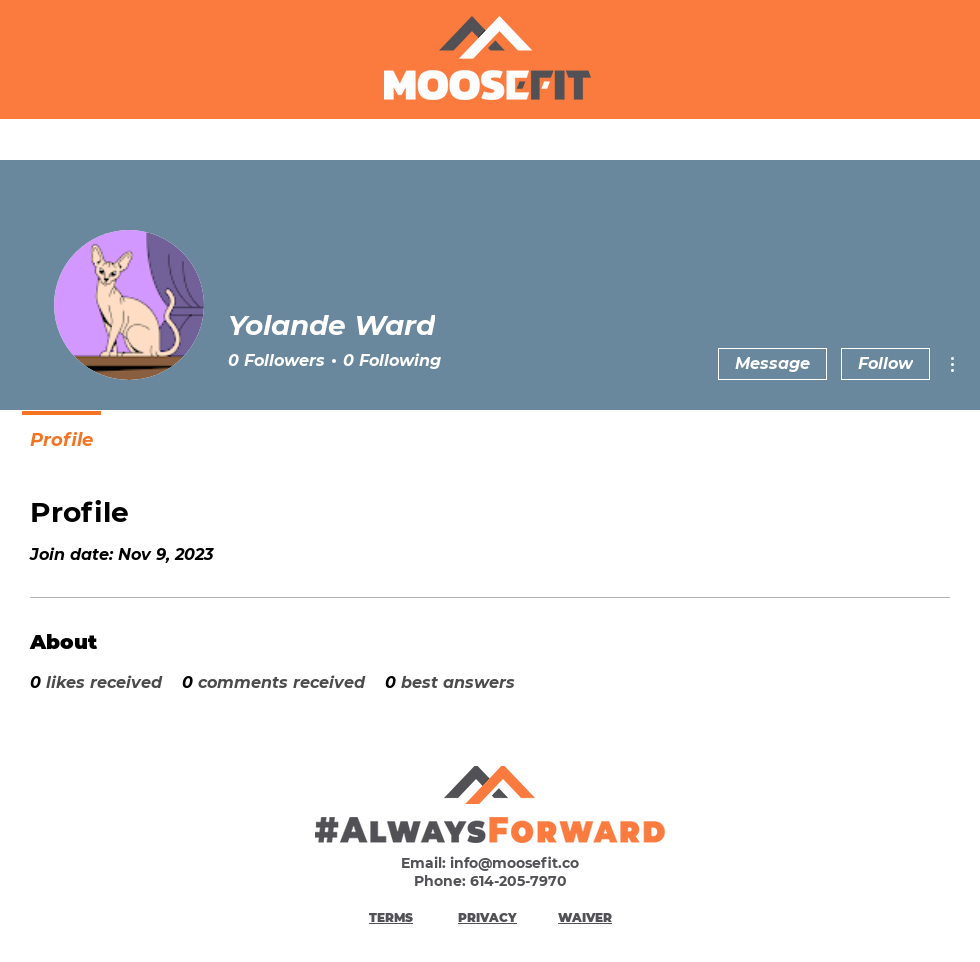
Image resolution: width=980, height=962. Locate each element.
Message (772, 363)
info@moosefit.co (514, 863)
